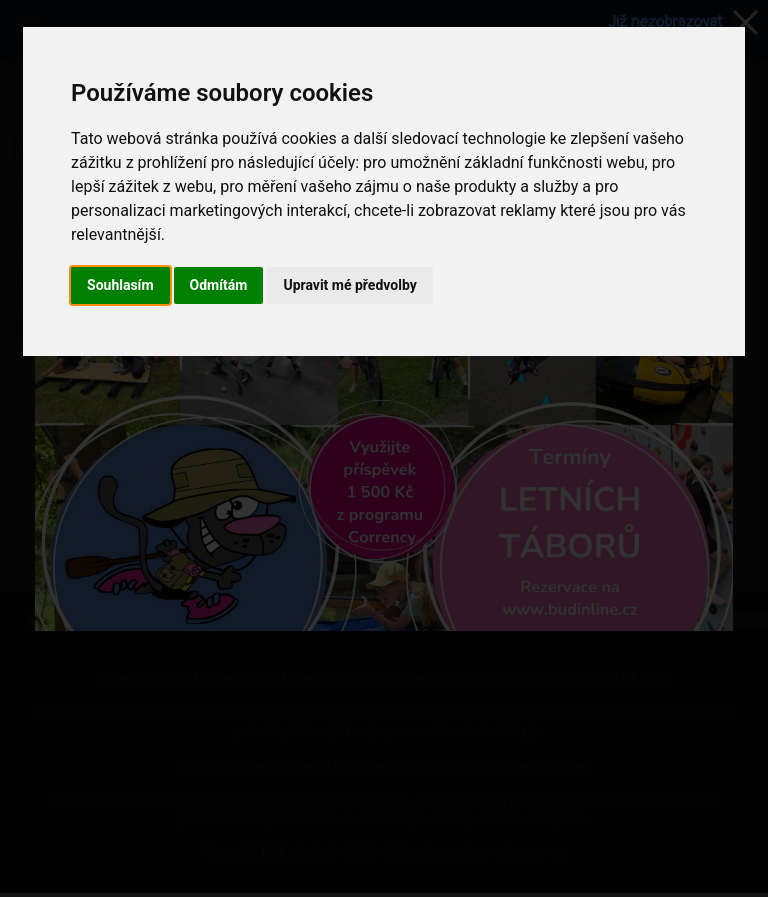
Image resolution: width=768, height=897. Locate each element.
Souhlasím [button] (120, 285)
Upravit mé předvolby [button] (349, 285)
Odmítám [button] (219, 285)
